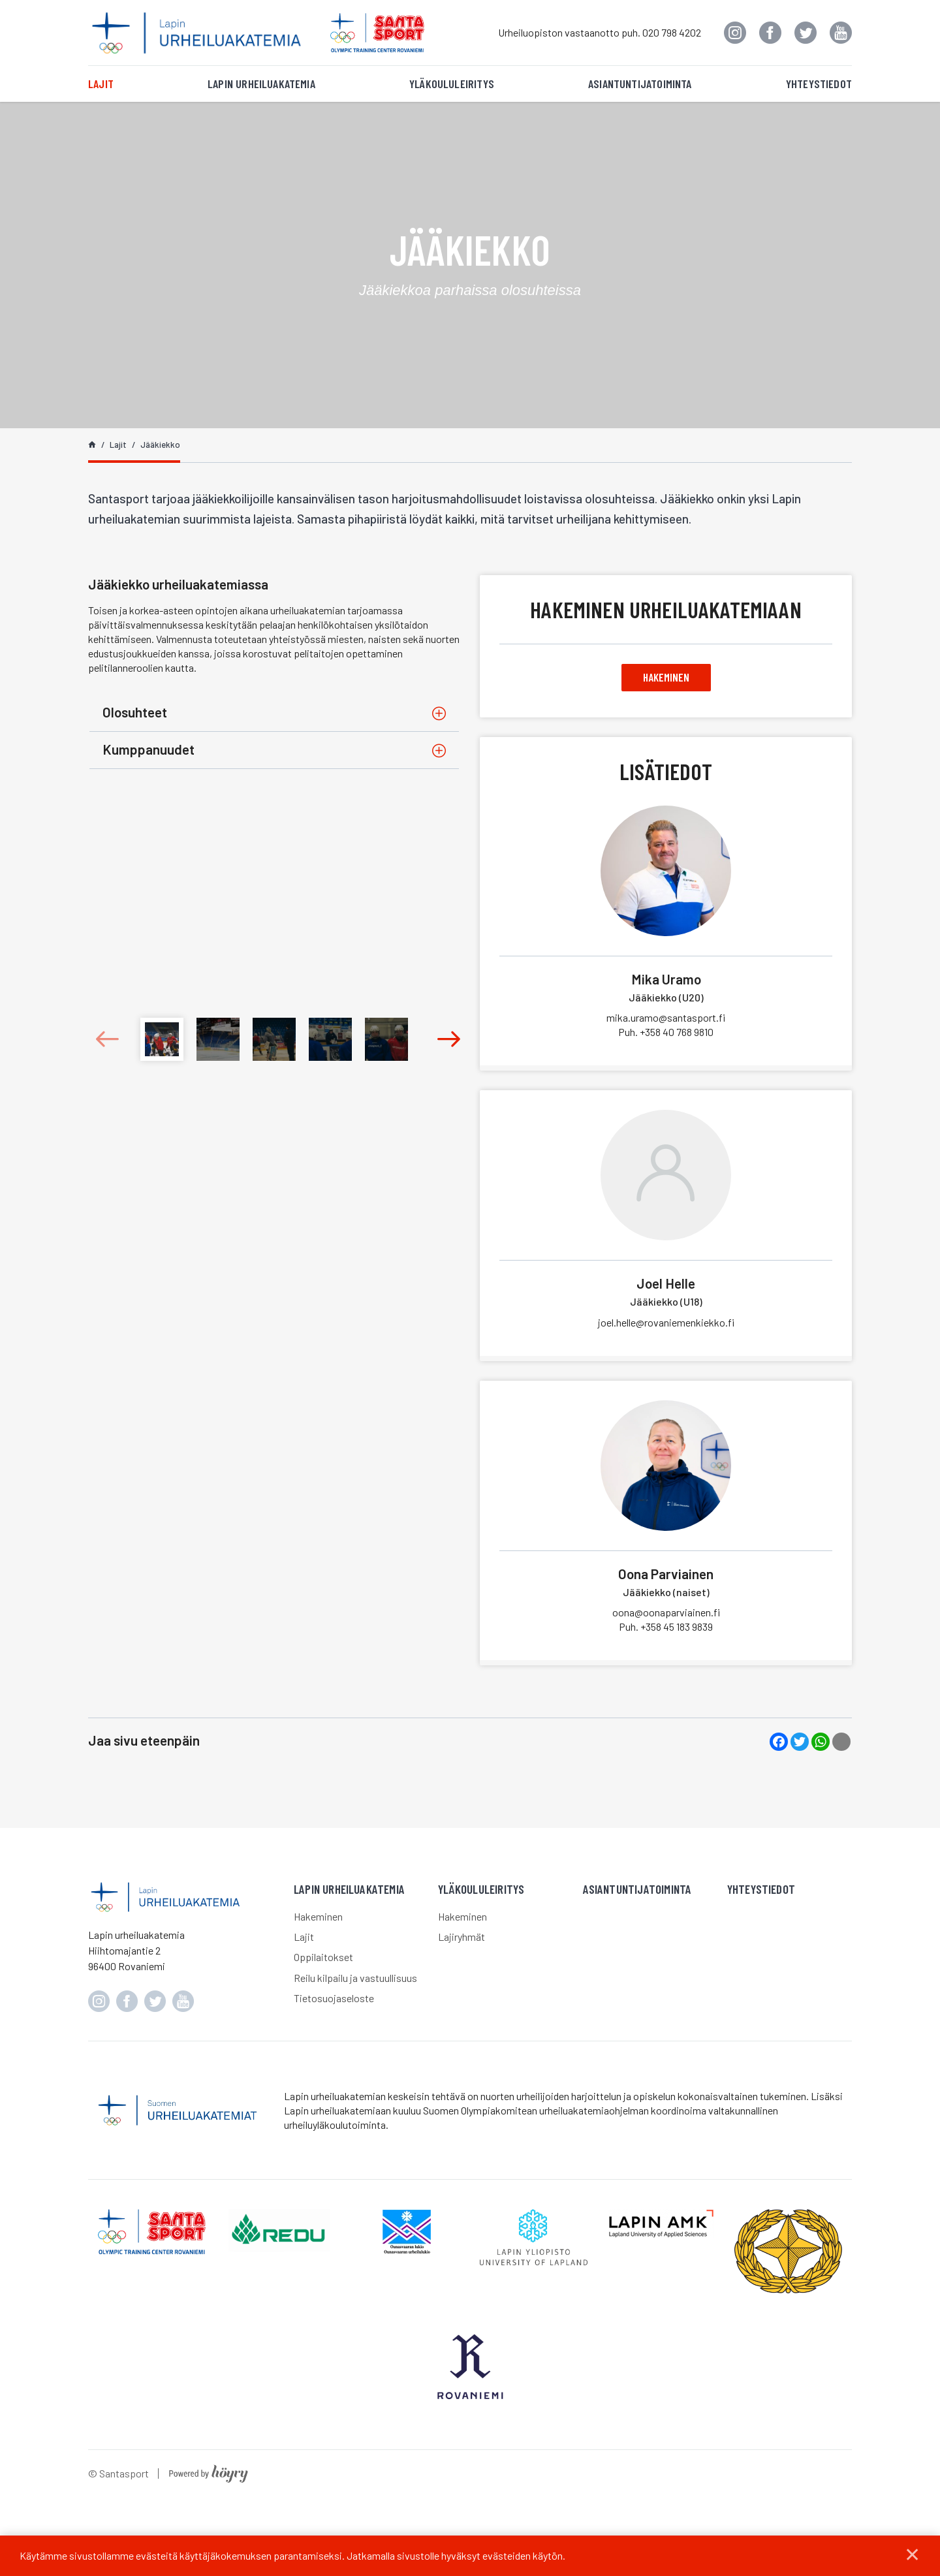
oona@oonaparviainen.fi (666, 1615)
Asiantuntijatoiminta (640, 83)
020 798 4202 (671, 32)
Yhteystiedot (819, 83)
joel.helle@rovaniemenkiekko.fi (666, 1325)
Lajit (101, 83)
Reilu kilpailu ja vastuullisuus (355, 1979)
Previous (111, 1039)
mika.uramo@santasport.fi (665, 1020)
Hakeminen (666, 678)
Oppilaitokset (323, 1959)
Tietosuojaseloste (334, 2000)
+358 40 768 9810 (665, 1034)
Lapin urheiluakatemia (261, 83)
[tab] (274, 713)
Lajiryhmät (461, 1939)
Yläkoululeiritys (451, 83)
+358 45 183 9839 (666, 1629)
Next (437, 1039)
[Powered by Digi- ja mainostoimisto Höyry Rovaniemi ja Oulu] (208, 2496)
